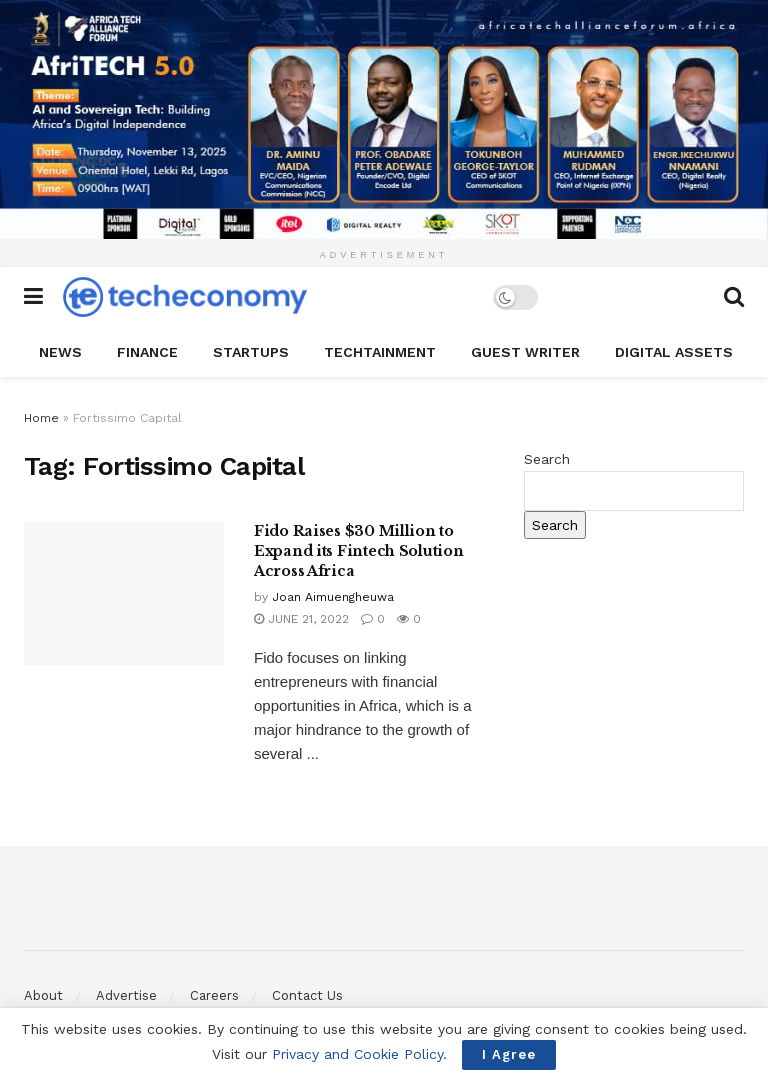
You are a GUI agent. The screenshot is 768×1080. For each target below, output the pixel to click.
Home (41, 418)
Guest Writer (525, 352)
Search (547, 459)
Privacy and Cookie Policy (357, 1054)
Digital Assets (674, 352)
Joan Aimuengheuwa (333, 597)
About (43, 995)
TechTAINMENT (380, 352)
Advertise (126, 995)
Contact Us (307, 995)
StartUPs (251, 352)
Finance (147, 352)
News (60, 352)
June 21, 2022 (301, 619)
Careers (214, 995)
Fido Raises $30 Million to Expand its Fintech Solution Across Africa (358, 550)
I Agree (509, 1054)
